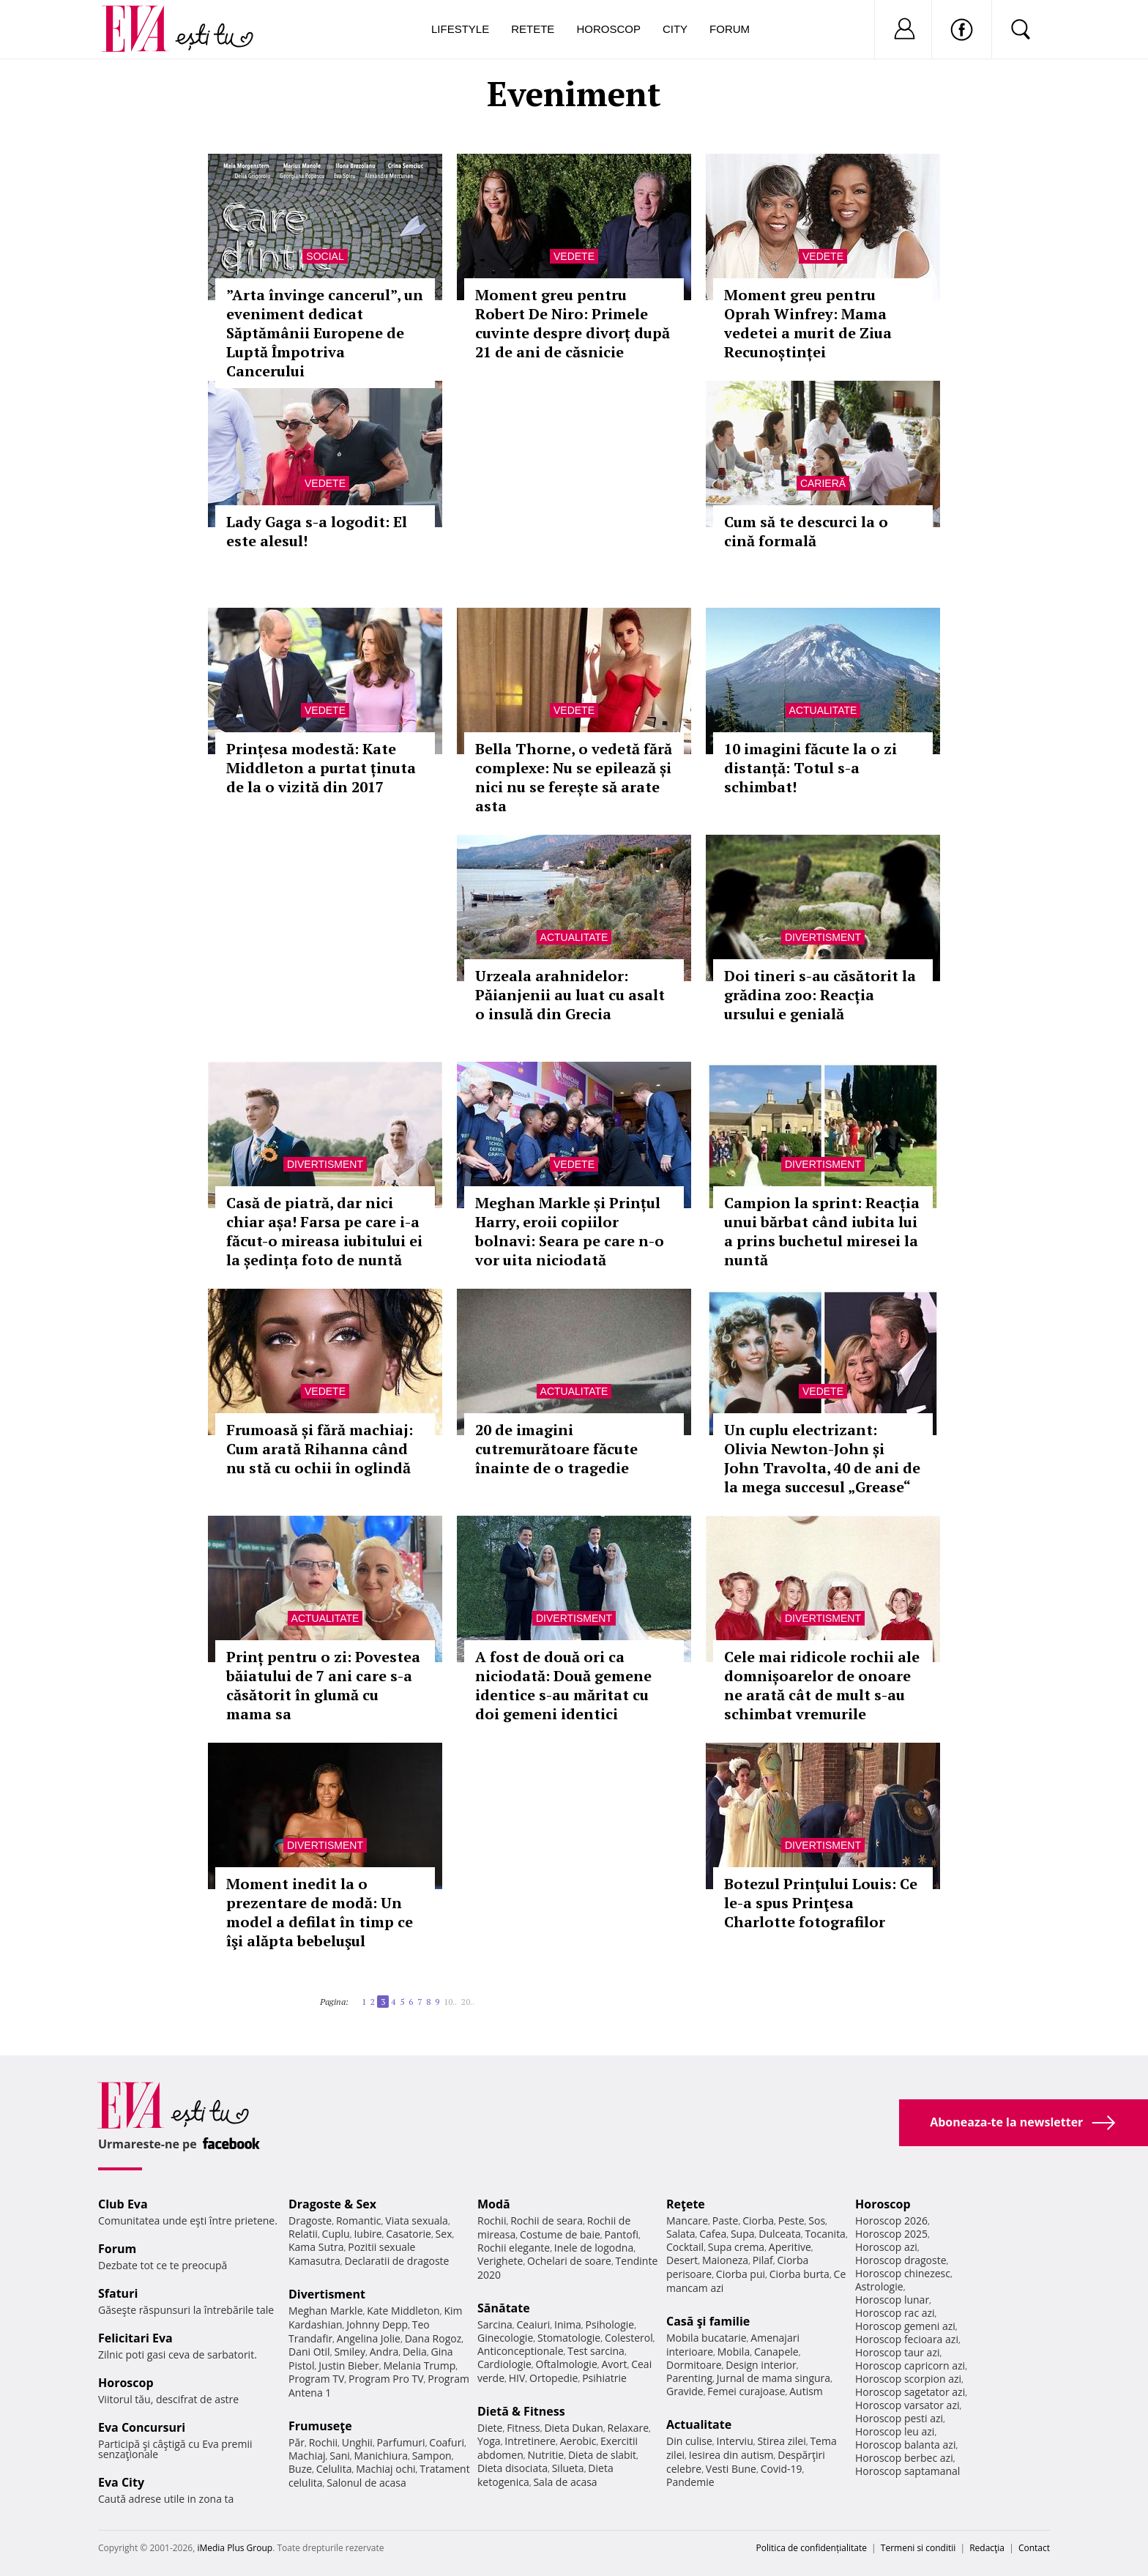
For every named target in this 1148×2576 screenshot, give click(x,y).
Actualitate (823, 710)
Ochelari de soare (569, 2261)
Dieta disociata (512, 2468)
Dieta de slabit (602, 2455)
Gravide (685, 2391)
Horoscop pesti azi (899, 2418)
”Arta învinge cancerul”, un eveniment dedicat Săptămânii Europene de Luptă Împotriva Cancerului (324, 333)
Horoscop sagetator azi (910, 2392)
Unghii (357, 2442)
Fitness (523, 2428)
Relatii (303, 2234)
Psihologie (610, 2324)
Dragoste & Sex (332, 2204)
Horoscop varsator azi (907, 2405)
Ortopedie (553, 2378)
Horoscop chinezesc (902, 2273)
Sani (339, 2456)
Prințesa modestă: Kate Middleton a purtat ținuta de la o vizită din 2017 (321, 768)
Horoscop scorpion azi (908, 2379)
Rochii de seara (546, 2220)
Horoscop (608, 29)
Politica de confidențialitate (811, 2548)
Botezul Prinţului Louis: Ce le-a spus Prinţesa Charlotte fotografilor (820, 1903)
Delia (415, 2352)
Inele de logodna (593, 2248)
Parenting (689, 2378)
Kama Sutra (315, 2247)
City (675, 29)
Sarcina (494, 2324)
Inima (567, 2324)
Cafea (712, 2234)
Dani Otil (309, 2352)
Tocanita (825, 2234)
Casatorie (408, 2234)
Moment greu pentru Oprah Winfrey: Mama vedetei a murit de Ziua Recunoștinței (808, 323)
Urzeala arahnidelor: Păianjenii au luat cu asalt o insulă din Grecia (570, 995)
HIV (517, 2378)
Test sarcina (596, 2351)
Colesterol (629, 2338)
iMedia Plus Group (234, 2548)
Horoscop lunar (892, 2300)
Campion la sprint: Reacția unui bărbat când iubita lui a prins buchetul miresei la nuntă (822, 1231)
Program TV (316, 2379)
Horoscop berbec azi (904, 2458)
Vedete (574, 256)
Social (324, 256)
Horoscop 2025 (891, 2234)
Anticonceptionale (520, 2351)
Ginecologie (505, 2338)
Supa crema (736, 2247)
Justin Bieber (348, 2365)
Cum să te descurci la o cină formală (806, 531)
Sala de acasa (565, 2482)
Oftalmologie (566, 2364)
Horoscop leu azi (894, 2431)
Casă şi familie (708, 2321)
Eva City (121, 2482)
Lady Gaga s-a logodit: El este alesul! (316, 531)
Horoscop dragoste (901, 2260)
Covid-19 (781, 2469)
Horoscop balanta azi (905, 2445)
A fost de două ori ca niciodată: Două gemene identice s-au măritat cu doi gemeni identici (563, 1685)
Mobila (734, 2352)
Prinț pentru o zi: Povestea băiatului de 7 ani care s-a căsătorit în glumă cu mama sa (323, 1685)
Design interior (761, 2365)
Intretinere (530, 2441)
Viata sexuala (416, 2220)
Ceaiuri (534, 2324)
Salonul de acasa (366, 2483)
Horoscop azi (886, 2247)
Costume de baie (560, 2234)
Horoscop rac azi (895, 2313)
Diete (489, 2428)
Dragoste (310, 2220)
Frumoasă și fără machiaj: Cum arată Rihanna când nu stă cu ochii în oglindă (319, 1449)
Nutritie (545, 2455)
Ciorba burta (799, 2274)
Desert (682, 2260)
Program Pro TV (386, 2379)
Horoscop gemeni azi (905, 2326)
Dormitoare (694, 2365)
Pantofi (621, 2234)
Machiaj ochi (385, 2469)
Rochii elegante (513, 2248)
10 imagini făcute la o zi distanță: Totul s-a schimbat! (810, 768)
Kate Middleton (403, 2311)
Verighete (500, 2261)
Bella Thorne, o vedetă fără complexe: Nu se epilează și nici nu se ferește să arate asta (573, 777)
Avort (614, 2364)
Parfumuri (401, 2442)
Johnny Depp (377, 2324)
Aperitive (790, 2247)
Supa (743, 2234)
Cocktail (685, 2247)
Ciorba (758, 2220)
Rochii (323, 2442)
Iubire (367, 2234)
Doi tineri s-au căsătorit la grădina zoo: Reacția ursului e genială (820, 995)
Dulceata (779, 2234)
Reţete (685, 2204)
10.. (450, 2001)
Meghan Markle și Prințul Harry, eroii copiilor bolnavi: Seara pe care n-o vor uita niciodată (569, 1231)
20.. (467, 2001)
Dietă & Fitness (521, 2411)
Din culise (689, 2441)
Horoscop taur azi (897, 2352)
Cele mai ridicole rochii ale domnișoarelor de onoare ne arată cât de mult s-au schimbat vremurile (822, 1685)
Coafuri (446, 2442)
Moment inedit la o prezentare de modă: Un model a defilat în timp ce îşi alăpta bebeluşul (319, 1912)
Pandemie (690, 2482)
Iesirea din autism (731, 2455)
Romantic (358, 2220)
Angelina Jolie (368, 2338)
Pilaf (763, 2260)
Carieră (823, 483)
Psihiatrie (604, 2378)
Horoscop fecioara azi (906, 2339)
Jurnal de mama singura (773, 2378)
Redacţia (986, 2548)
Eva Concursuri (141, 2427)
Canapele (776, 2352)
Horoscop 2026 (891, 2220)
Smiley (349, 2352)
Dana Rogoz (433, 2338)
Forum (729, 29)
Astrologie (879, 2286)
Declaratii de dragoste (397, 2261)
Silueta (568, 2468)
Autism (806, 2391)
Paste (725, 2220)
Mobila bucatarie (706, 2338)
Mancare (687, 2220)
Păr (296, 2442)
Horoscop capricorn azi (910, 2365)
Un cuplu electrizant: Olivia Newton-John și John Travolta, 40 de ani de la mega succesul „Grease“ (822, 1458)
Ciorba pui (740, 2274)
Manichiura (381, 2456)
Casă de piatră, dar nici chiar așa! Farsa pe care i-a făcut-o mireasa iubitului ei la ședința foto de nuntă (324, 1231)
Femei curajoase (746, 2391)
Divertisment (823, 937)
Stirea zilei (781, 2441)
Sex (444, 2234)
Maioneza (725, 2260)
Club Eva (123, 2204)
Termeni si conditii (918, 2548)
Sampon (432, 2456)
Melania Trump (419, 2365)
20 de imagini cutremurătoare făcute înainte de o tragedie (556, 1449)
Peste (791, 2220)
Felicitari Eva (135, 2338)
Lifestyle (460, 29)
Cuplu (336, 2234)
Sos (816, 2220)
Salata (681, 2234)
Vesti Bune (731, 2469)
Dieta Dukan (573, 2428)
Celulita (334, 2469)
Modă (493, 2204)
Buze (300, 2469)
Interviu (735, 2441)
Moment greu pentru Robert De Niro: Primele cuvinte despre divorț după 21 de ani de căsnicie (572, 323)
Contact (1034, 2548)
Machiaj (307, 2456)
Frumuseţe (320, 2426)
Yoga (489, 2441)
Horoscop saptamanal (907, 2471)
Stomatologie (568, 2338)
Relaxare (628, 2428)
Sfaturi (118, 2293)
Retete (532, 29)
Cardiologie (504, 2364)
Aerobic (578, 2441)
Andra (384, 2352)
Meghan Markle (325, 2311)
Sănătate (503, 2308)
